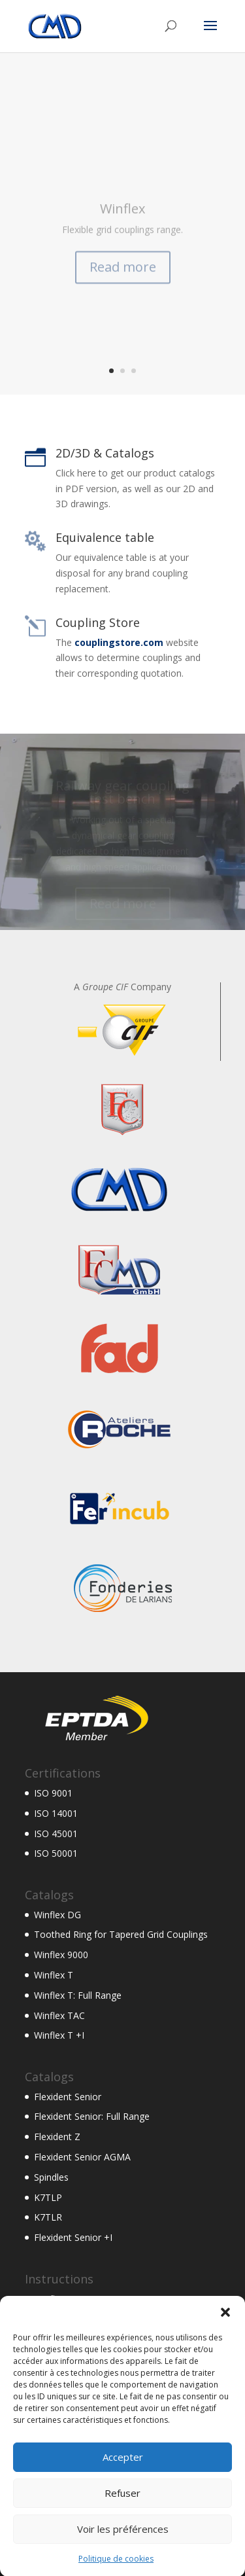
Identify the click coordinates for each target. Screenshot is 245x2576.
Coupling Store (98, 622)
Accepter (123, 2483)
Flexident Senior (67, 2096)
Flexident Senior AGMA (82, 2157)
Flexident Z (57, 2136)
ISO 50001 (56, 1853)
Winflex (122, 221)
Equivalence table (105, 537)
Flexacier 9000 (64, 2318)
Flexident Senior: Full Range (92, 2116)
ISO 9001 (53, 1793)
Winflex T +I (59, 2035)
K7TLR (48, 2217)
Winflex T (53, 1975)
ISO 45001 (56, 1833)
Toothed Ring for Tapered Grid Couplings (121, 1934)
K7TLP (48, 2197)
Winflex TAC (59, 2015)
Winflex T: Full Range (78, 1995)
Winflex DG (57, 1914)
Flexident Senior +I (73, 2237)
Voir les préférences (123, 2555)
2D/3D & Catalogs (105, 453)
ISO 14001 (56, 1813)
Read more (123, 279)
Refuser (122, 2519)
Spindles (51, 2177)
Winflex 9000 (61, 1954)
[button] (225, 2337)
